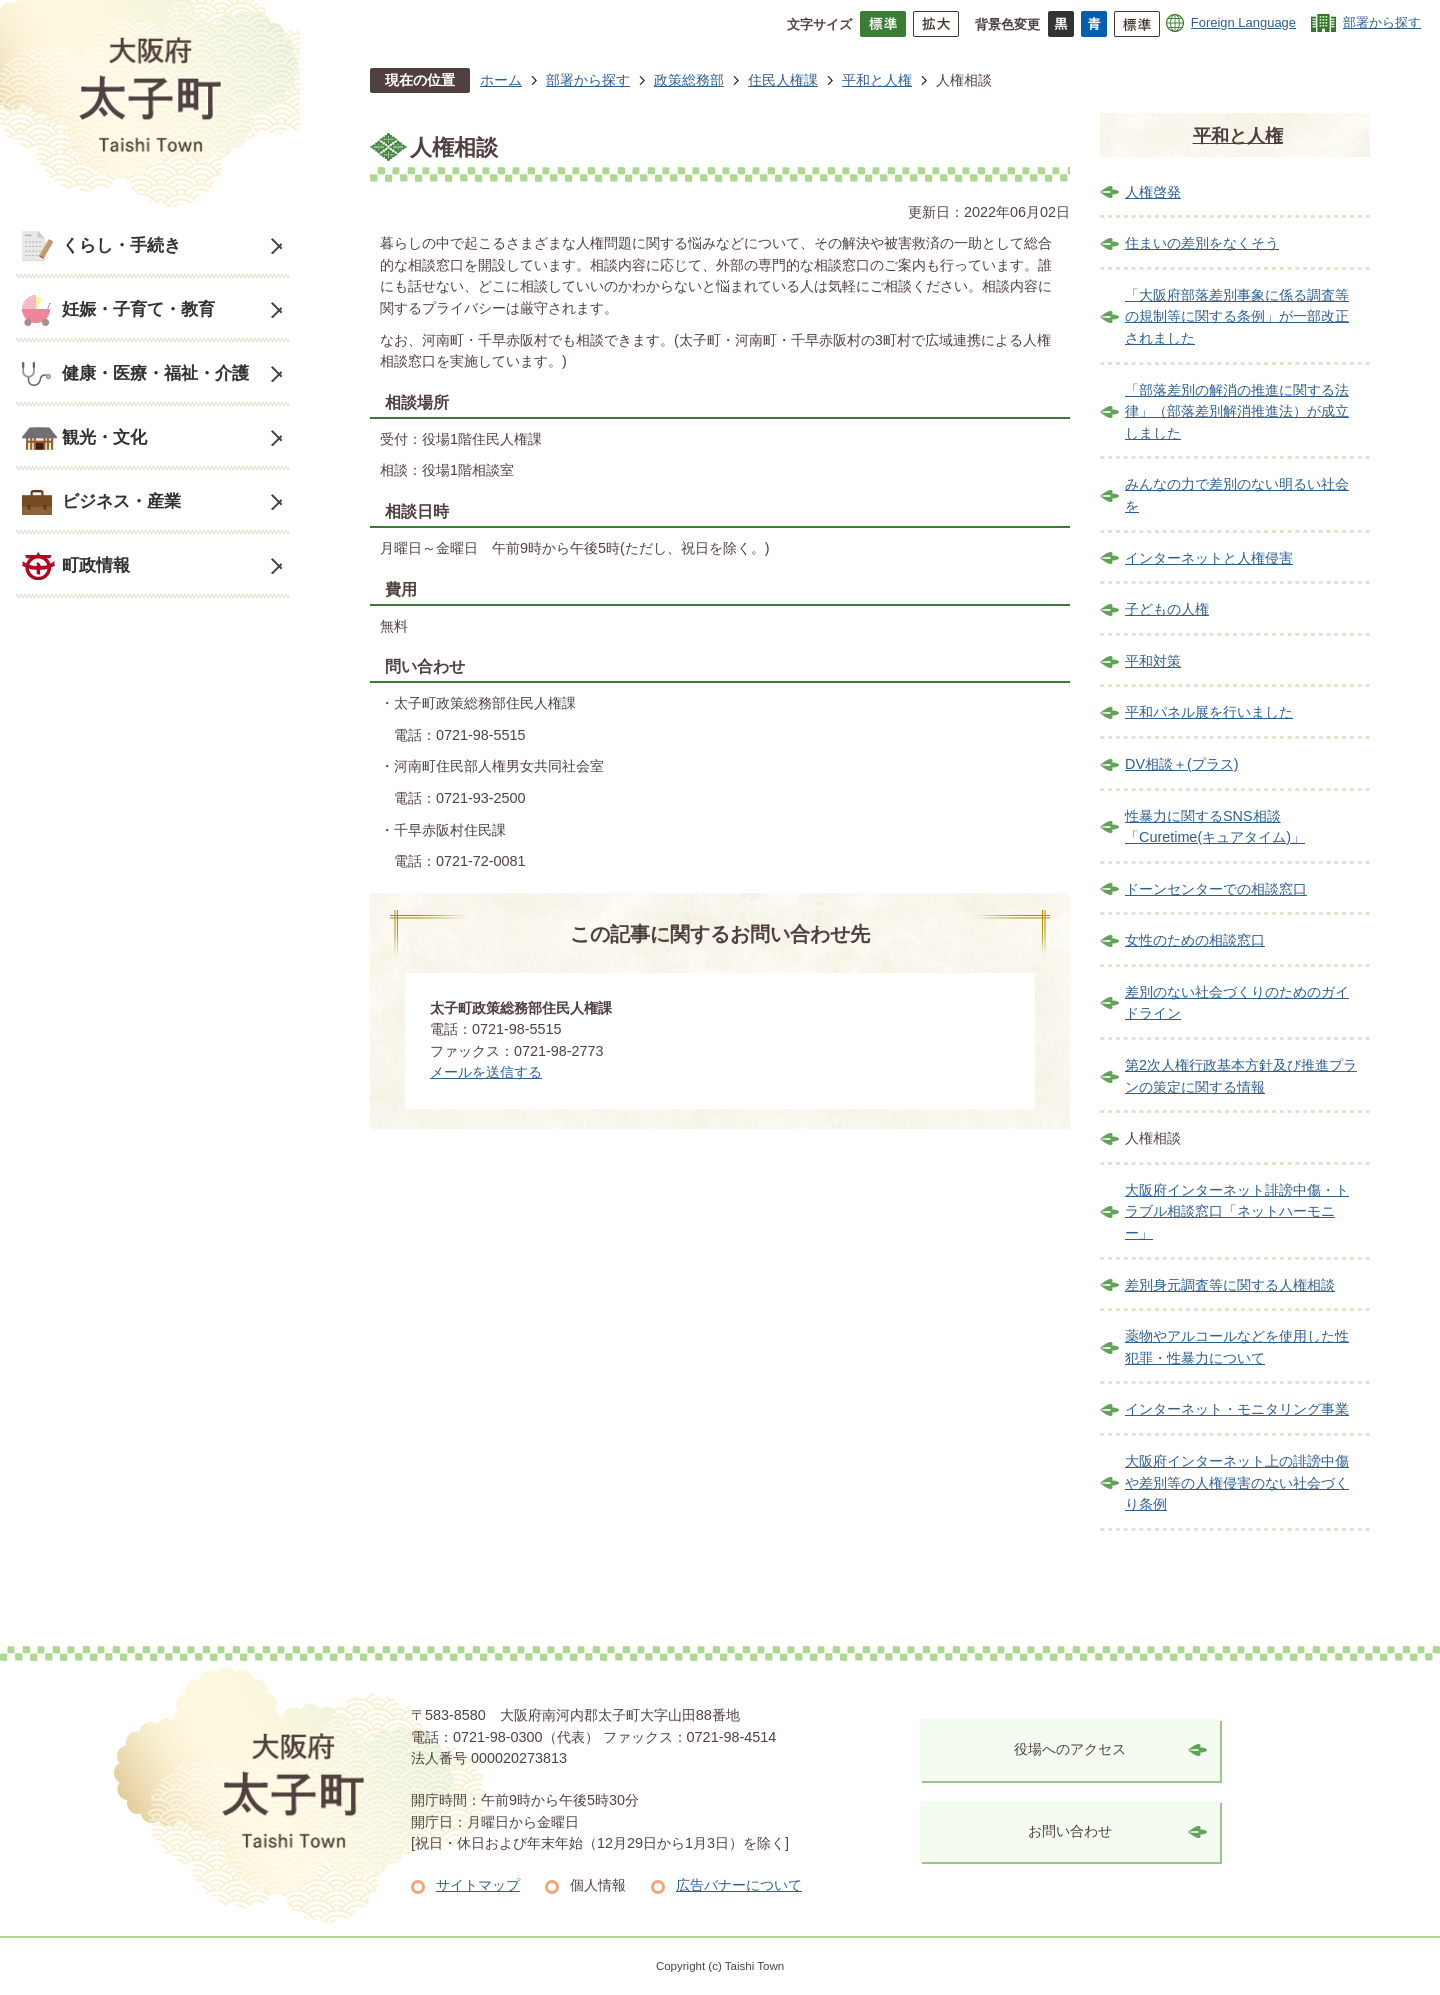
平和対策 (1153, 661)
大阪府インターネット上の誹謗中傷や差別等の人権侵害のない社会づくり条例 (1237, 1482)
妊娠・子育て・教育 (138, 309)
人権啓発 (1153, 192)
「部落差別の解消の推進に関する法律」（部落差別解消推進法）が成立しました (1237, 411)
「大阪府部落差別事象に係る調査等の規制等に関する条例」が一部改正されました (1237, 316)
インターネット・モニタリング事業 (1237, 1409)
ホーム (501, 80)
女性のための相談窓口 (1195, 940)
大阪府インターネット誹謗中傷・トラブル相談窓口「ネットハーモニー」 (1237, 1211)
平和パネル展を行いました (1209, 712)
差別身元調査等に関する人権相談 (1230, 1285)
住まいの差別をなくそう (1202, 243)
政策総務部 (689, 80)
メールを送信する (486, 1072)
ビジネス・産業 (121, 501)
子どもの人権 (1167, 609)
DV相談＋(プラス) (1182, 764)
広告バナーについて (739, 1885)
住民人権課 (783, 80)
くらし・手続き (121, 245)
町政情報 (96, 565)
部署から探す (1382, 22)
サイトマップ (478, 1885)
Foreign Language (1243, 22)
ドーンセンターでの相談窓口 (1216, 889)
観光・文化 (104, 437)
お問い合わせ (1070, 1831)
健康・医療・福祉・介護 (155, 373)
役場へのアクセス (1070, 1749)
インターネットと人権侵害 (1209, 558)
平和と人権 (877, 80)
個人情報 (598, 1885)
